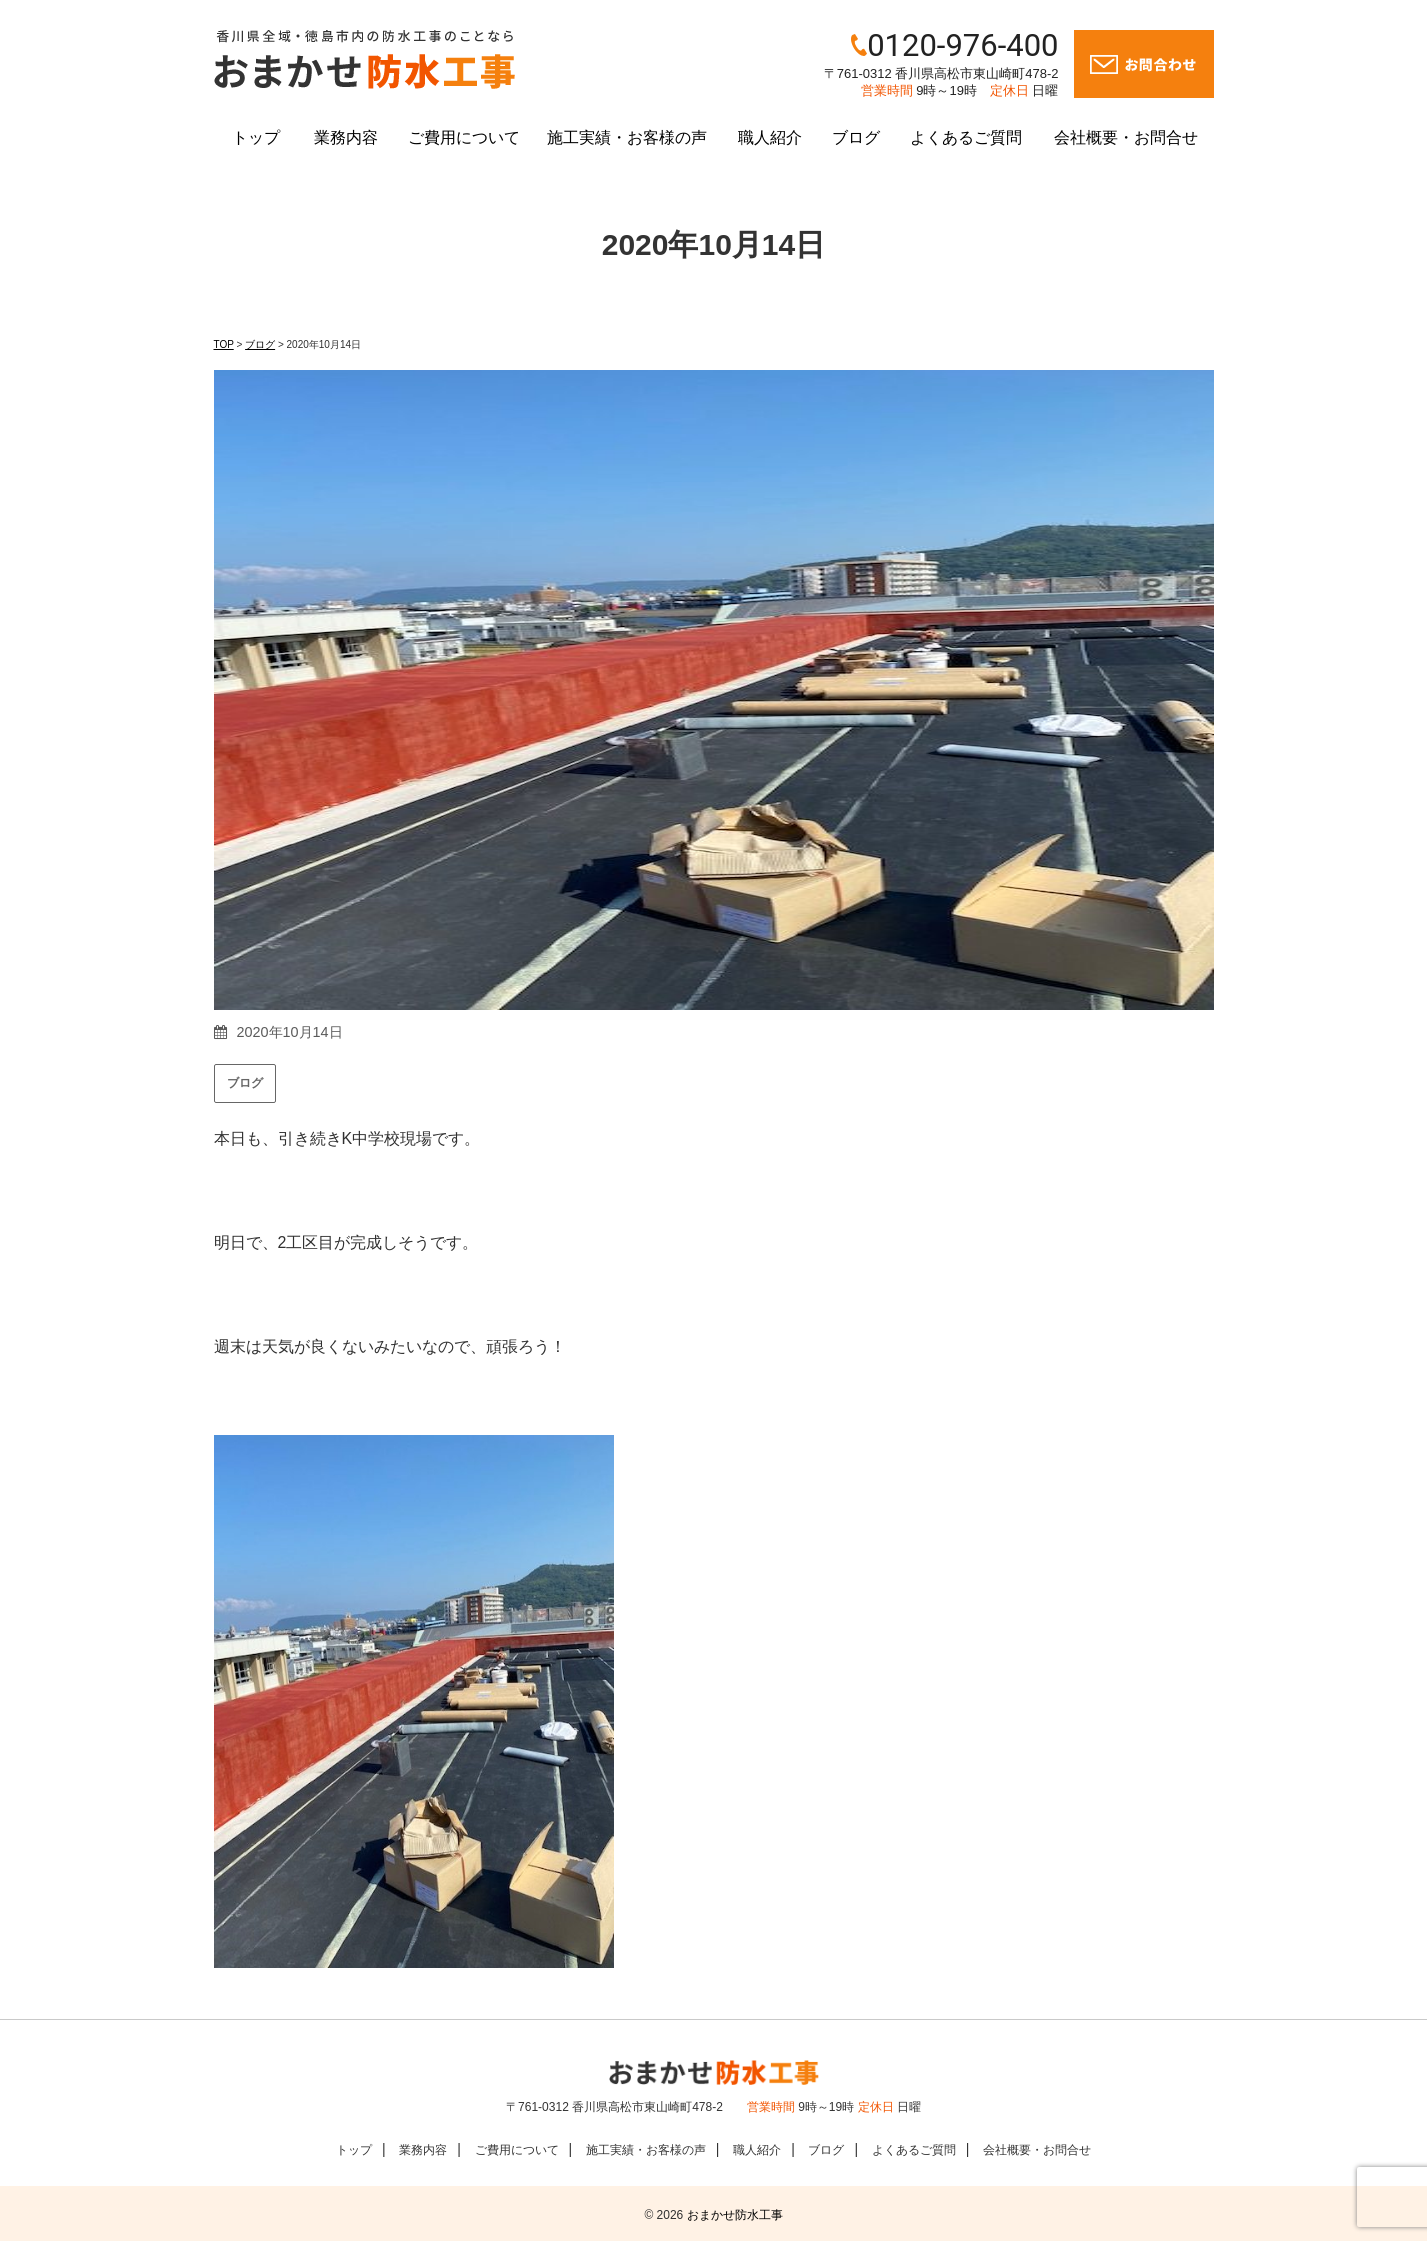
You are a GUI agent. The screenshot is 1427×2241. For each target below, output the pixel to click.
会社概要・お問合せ (1126, 137)
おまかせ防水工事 (735, 2215)
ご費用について (464, 137)
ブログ (856, 137)
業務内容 (346, 137)
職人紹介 (770, 137)
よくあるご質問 (966, 137)
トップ (256, 137)
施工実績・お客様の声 (627, 137)
